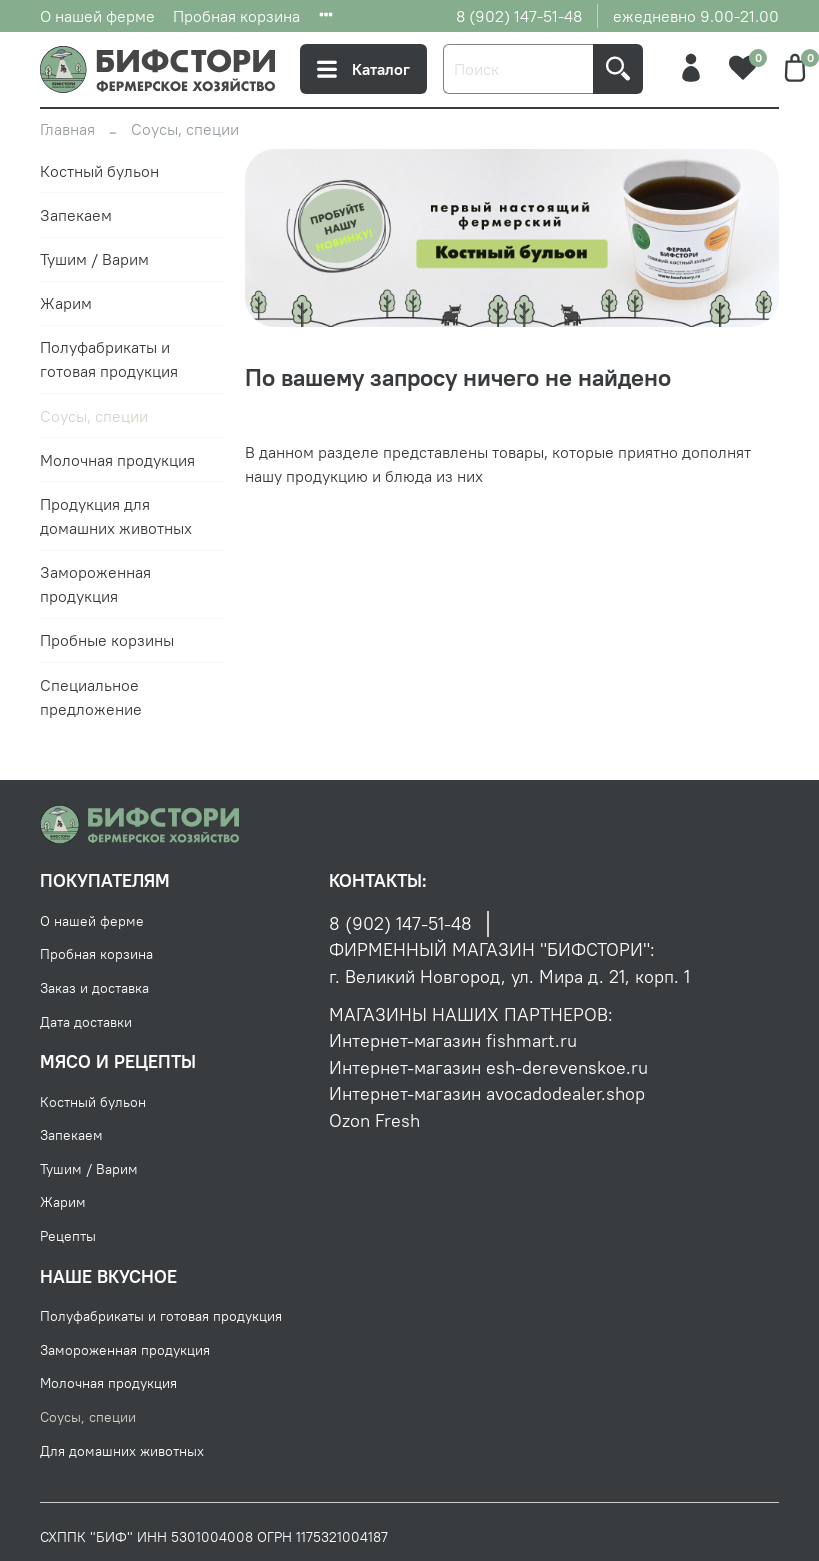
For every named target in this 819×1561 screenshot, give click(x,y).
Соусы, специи (94, 416)
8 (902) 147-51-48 (519, 16)
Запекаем (76, 215)
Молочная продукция (117, 460)
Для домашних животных (122, 1451)
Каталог (363, 69)
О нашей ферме (97, 16)
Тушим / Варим (94, 259)
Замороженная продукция (95, 584)
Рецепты (68, 1236)
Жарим (66, 303)
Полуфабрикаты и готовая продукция (109, 359)
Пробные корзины (107, 640)
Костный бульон (99, 171)
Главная (67, 129)
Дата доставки (86, 1022)
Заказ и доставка (94, 988)
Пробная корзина (236, 16)
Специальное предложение (91, 697)
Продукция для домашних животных (116, 516)
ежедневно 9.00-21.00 (696, 16)
